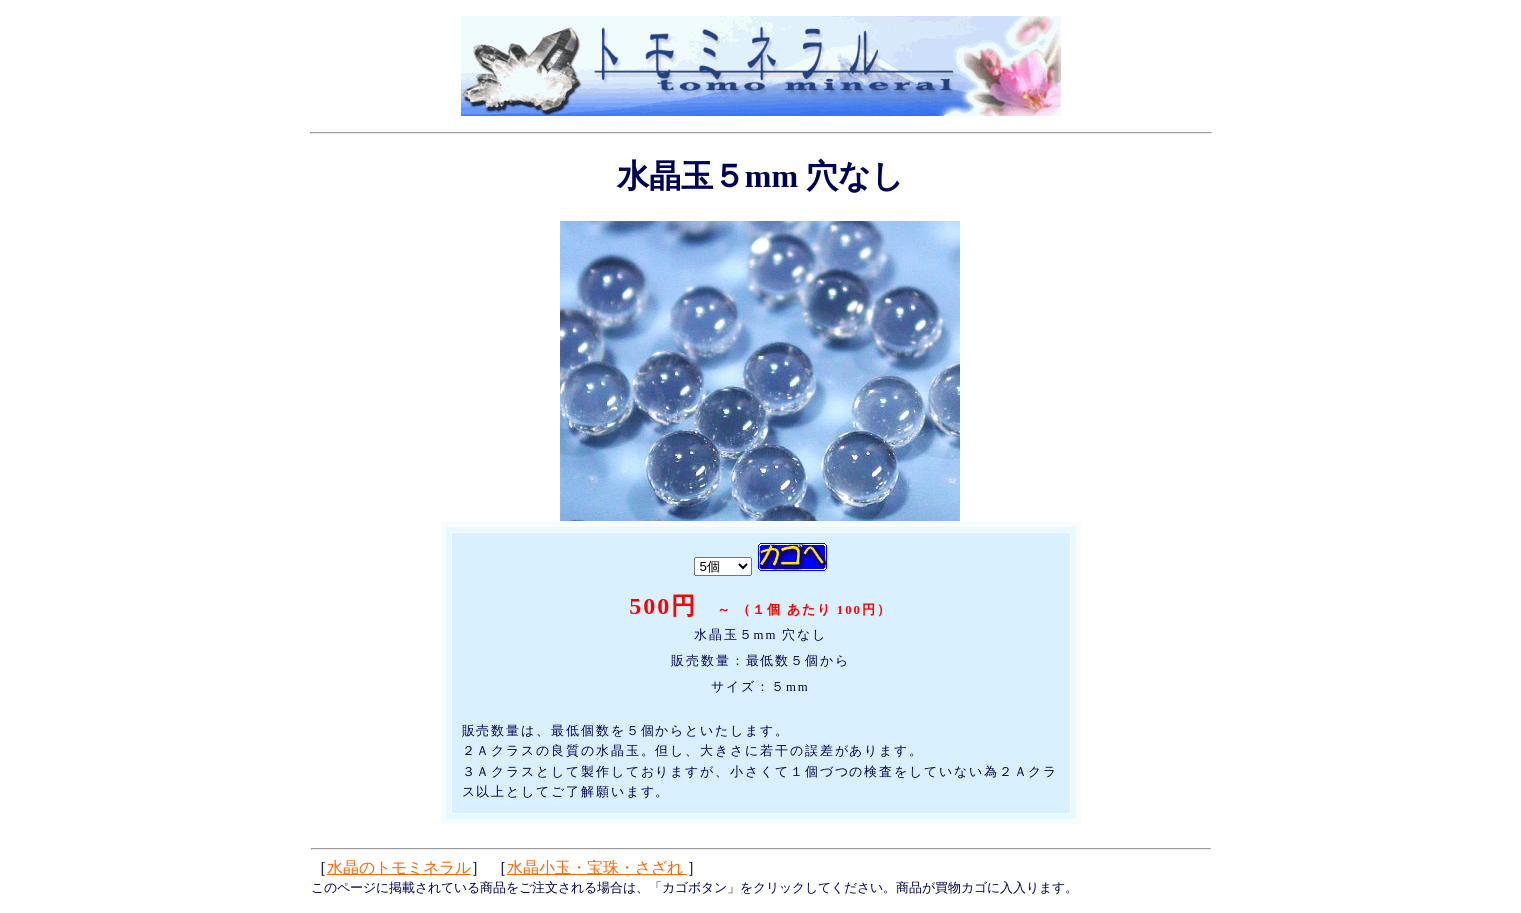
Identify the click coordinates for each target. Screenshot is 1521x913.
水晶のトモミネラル (399, 867)
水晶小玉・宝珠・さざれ (597, 867)
